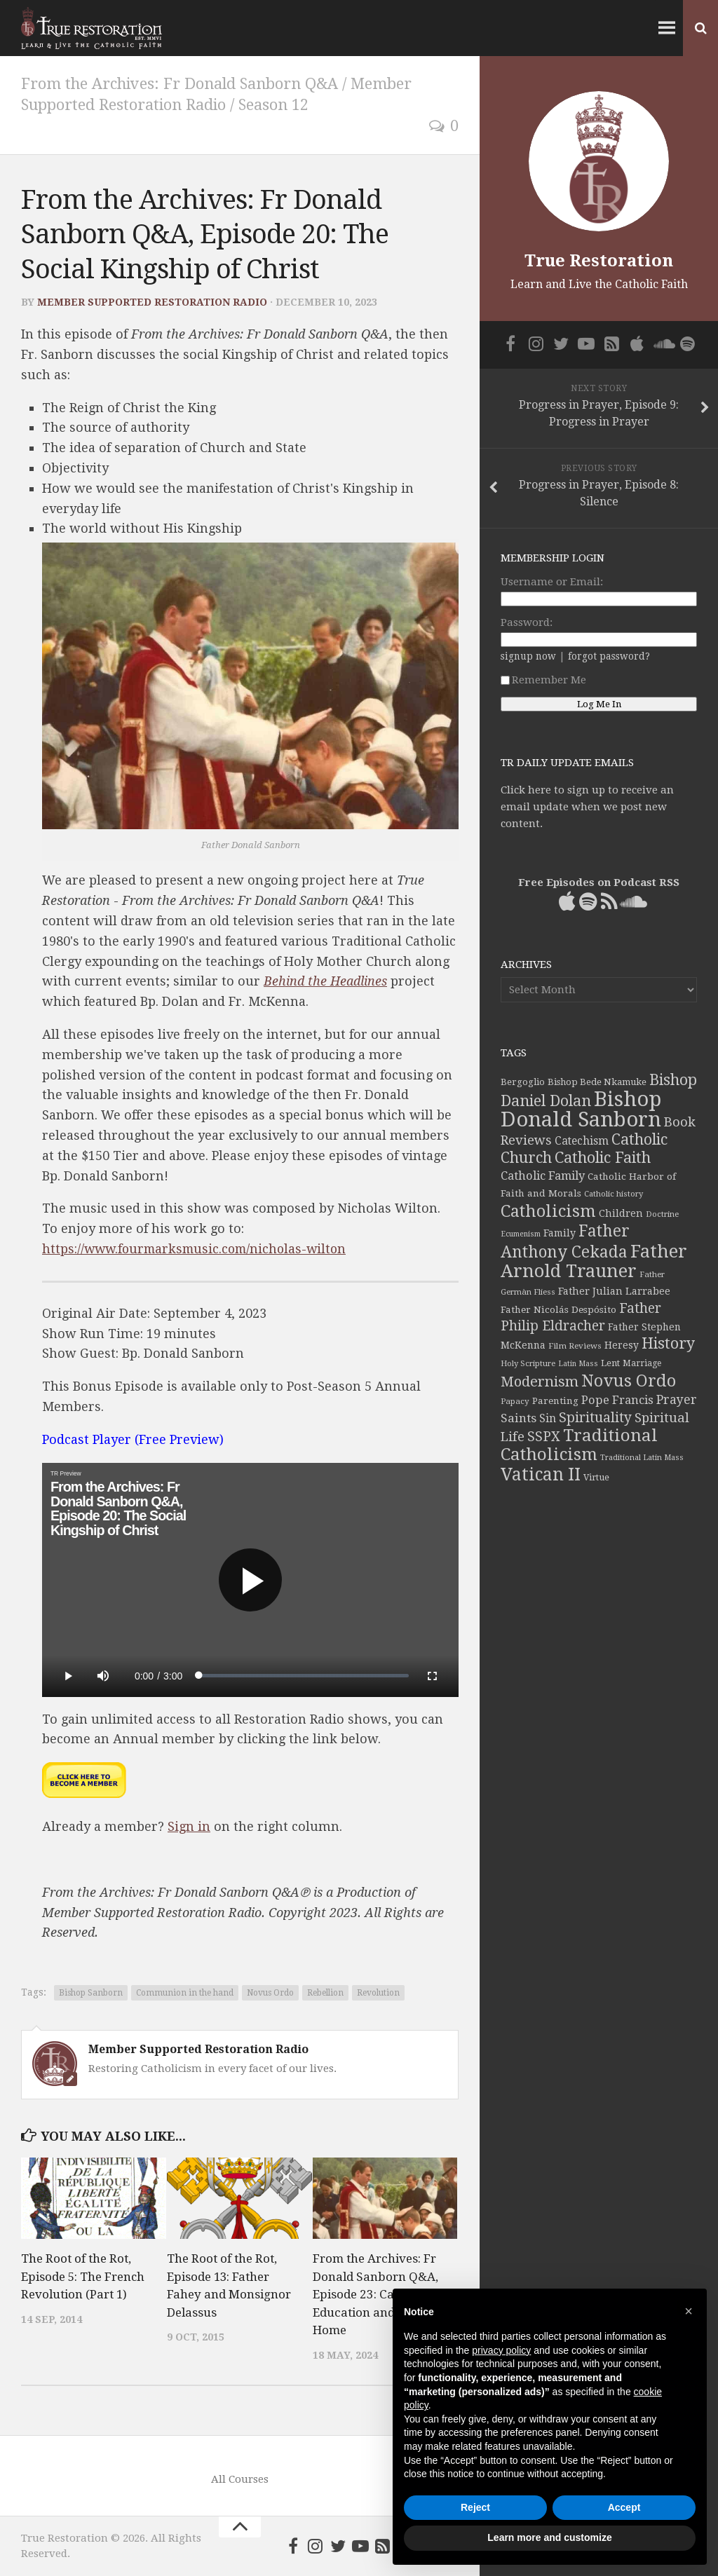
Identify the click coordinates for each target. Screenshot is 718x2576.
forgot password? (609, 656)
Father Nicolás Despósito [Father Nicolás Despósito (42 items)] (558, 1309)
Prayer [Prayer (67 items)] (676, 1400)
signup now (528, 656)
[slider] (303, 1676)
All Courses (240, 2479)
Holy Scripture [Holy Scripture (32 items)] (528, 1363)
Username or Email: (552, 581)
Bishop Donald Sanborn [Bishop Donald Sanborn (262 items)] (581, 1109)
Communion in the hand (184, 1993)
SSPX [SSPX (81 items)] (543, 1437)
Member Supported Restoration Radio (152, 302)
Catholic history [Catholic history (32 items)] (613, 1194)
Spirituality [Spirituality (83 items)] (595, 1418)
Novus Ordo (270, 1993)
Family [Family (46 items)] (559, 1233)
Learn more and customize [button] (549, 2537)
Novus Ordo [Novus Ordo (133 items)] (628, 1381)
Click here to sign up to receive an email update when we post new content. (587, 807)
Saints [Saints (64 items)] (518, 1418)
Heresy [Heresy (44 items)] (621, 1345)
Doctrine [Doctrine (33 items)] (662, 1214)
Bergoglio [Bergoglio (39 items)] (523, 1082)
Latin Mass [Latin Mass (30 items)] (578, 1363)
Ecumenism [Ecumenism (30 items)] (521, 1234)
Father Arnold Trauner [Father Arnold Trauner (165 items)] (594, 1261)
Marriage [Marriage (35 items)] (642, 1363)
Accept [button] (624, 2507)
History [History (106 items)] (668, 1343)
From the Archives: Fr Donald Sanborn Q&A (182, 84)
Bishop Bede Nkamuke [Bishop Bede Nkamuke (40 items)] (597, 1082)
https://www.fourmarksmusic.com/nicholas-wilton (198, 1248)
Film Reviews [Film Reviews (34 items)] (575, 1346)
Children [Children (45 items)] (621, 1213)
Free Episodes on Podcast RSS (598, 882)
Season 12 (277, 105)
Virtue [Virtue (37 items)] (596, 1477)
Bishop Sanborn (91, 1993)
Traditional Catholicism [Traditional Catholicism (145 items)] (579, 1445)
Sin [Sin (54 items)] (547, 1418)
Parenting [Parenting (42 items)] (555, 1400)
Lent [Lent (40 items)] (610, 1363)
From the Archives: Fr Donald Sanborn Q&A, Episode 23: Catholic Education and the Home (375, 2294)
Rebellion (325, 1993)
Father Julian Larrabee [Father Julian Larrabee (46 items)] (614, 1291)
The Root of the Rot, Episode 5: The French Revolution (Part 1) (83, 2276)
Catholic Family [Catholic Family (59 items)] (543, 1176)
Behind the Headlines (325, 981)
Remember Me (543, 680)
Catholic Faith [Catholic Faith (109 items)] (603, 1157)
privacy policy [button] (501, 2350)
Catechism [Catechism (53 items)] (582, 1141)
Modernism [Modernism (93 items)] (539, 1381)
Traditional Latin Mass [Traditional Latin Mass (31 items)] (642, 1457)
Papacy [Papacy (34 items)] (515, 1401)
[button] (688, 2311)
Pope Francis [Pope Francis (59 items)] (617, 1400)
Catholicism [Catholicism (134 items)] (548, 1211)
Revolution (378, 1993)
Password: (527, 622)
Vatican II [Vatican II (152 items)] (541, 1474)
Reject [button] (475, 2507)
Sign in (189, 1826)
